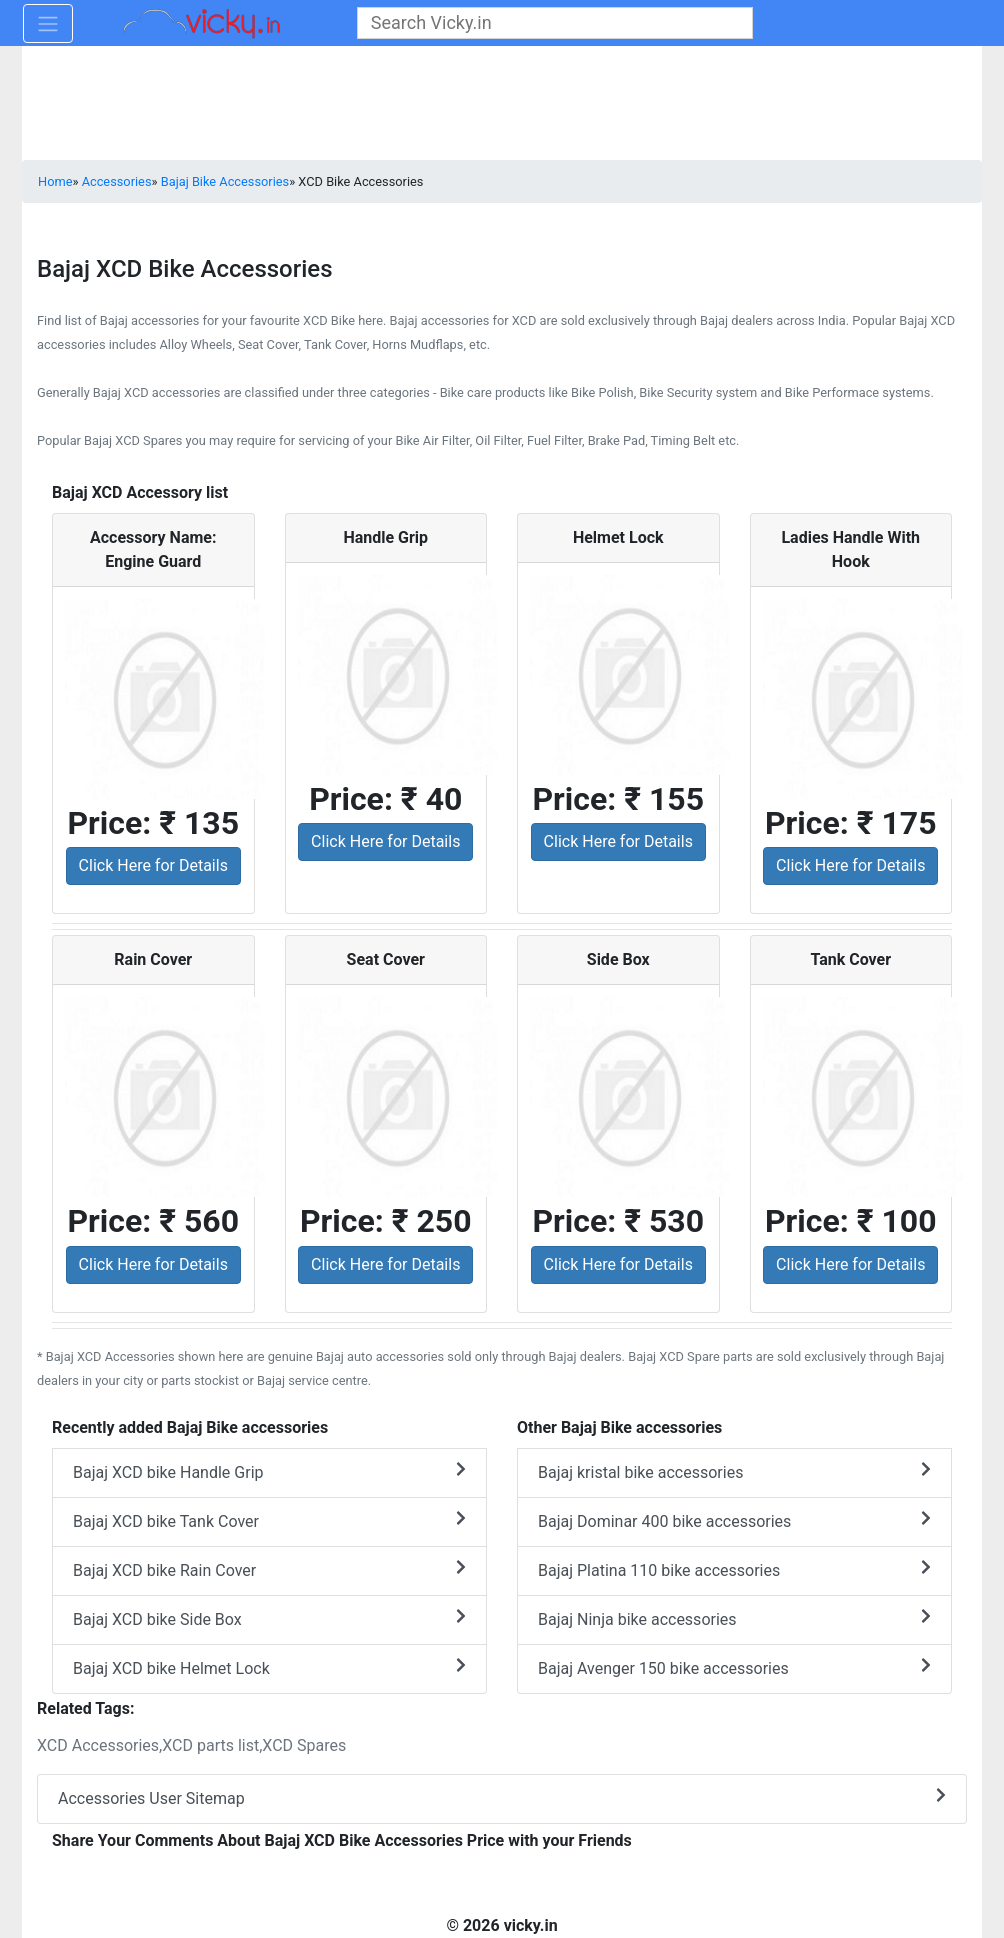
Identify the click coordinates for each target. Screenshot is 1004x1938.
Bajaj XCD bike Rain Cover (269, 1569)
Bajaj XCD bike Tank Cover (269, 1520)
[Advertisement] (502, 105)
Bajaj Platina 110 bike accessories (734, 1569)
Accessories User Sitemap (502, 1797)
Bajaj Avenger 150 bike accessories (734, 1667)
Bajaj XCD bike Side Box (269, 1618)
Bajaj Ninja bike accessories (734, 1618)
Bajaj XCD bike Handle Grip (269, 1471)
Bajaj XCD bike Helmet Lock (269, 1667)
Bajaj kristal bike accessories (734, 1471)
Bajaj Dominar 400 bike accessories (734, 1520)
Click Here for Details (153, 865)
